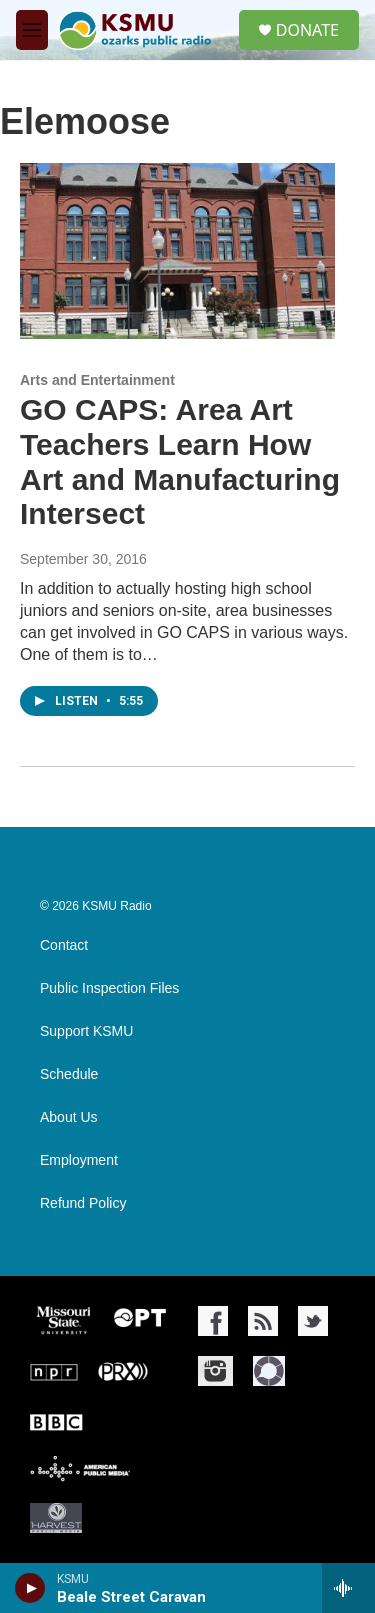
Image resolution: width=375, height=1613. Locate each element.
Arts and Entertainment (97, 380)
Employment (79, 1160)
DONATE (307, 30)
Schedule (69, 1074)
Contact (64, 945)
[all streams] (348, 1588)
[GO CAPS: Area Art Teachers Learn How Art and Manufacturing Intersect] (177, 251)
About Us (69, 1117)
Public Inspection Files (109, 988)
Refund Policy (83, 1203)
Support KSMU (86, 1031)
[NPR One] (269, 1371)
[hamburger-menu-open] (32, 30)
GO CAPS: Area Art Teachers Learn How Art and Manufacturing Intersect (180, 461)
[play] (30, 1588)
